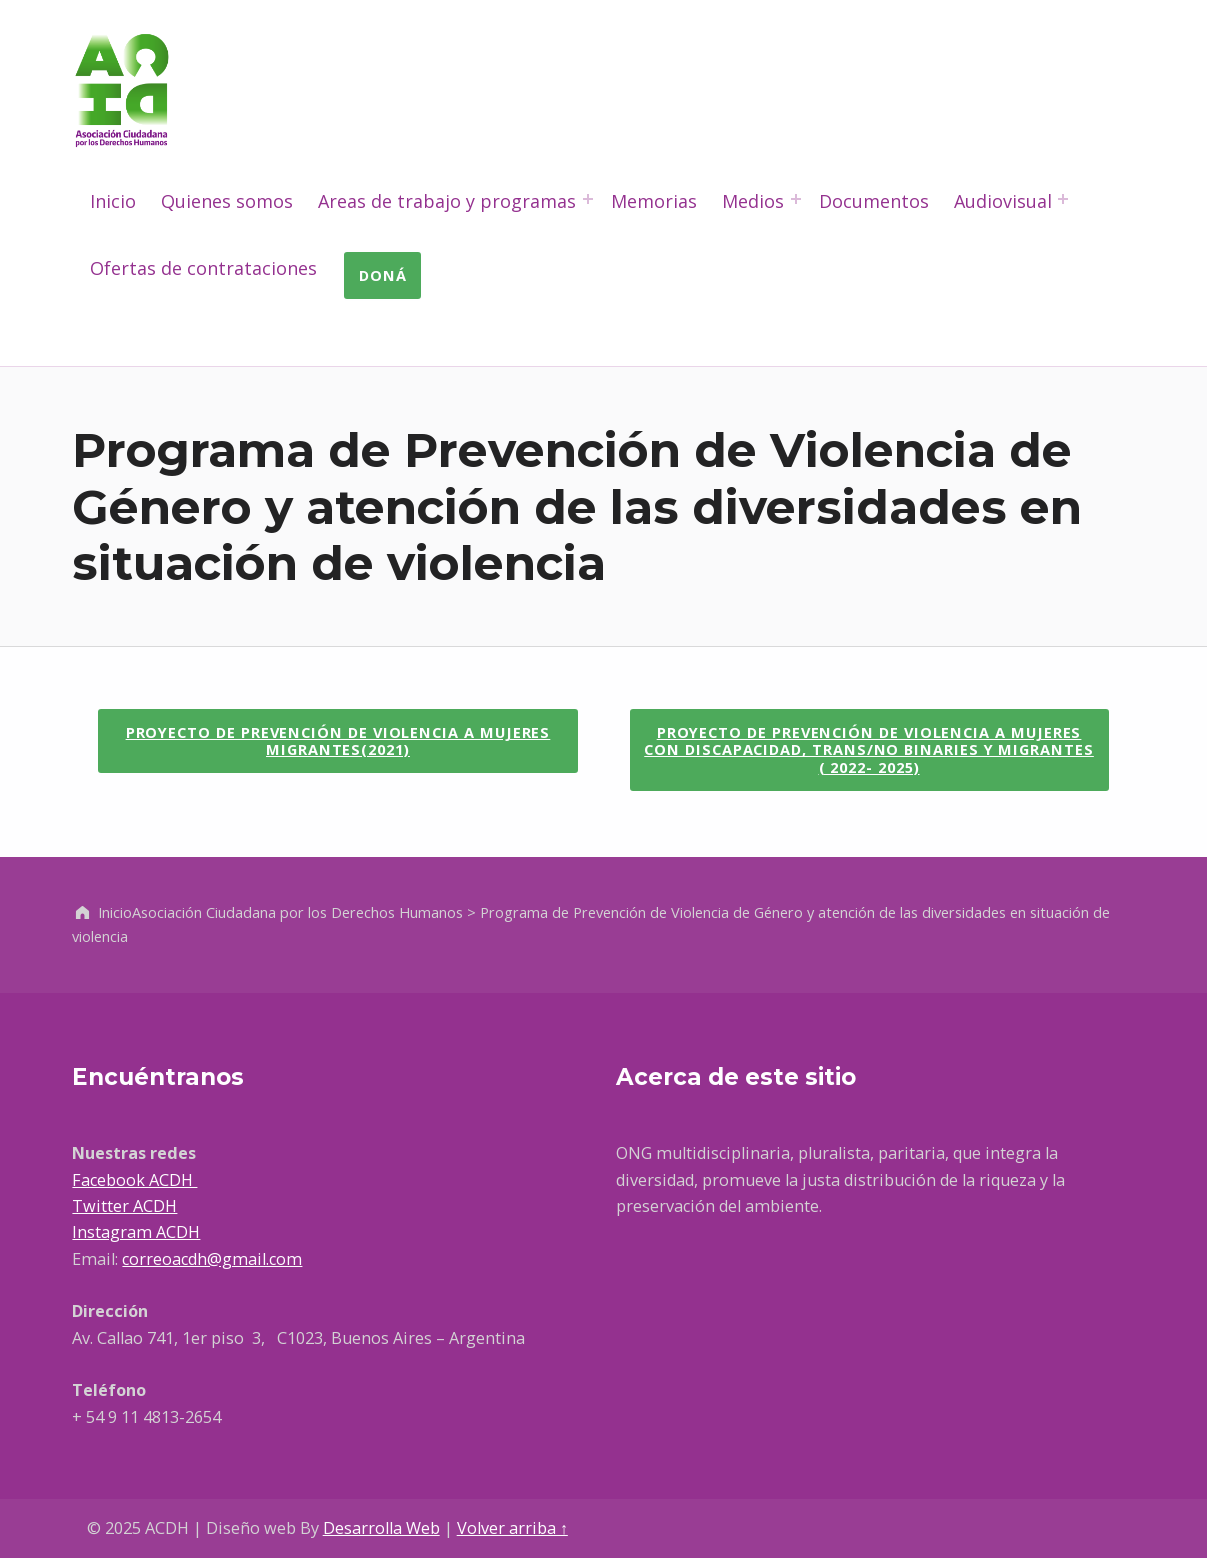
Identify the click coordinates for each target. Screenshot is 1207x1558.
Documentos (874, 201)
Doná (383, 275)
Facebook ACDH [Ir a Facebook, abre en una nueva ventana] (134, 1180)
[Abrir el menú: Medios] (796, 199)
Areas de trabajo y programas (447, 201)
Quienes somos (227, 201)
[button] (337, 741)
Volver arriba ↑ (512, 1528)
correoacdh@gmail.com (212, 1259)
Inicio (113, 201)
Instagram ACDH (136, 1232)
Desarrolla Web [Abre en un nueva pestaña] (381, 1528)
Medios (753, 201)
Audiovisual (1003, 201)
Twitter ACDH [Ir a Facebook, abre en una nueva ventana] (124, 1206)
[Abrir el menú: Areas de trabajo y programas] (588, 199)
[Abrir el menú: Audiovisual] (1063, 199)
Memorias (654, 201)
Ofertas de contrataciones (203, 268)
